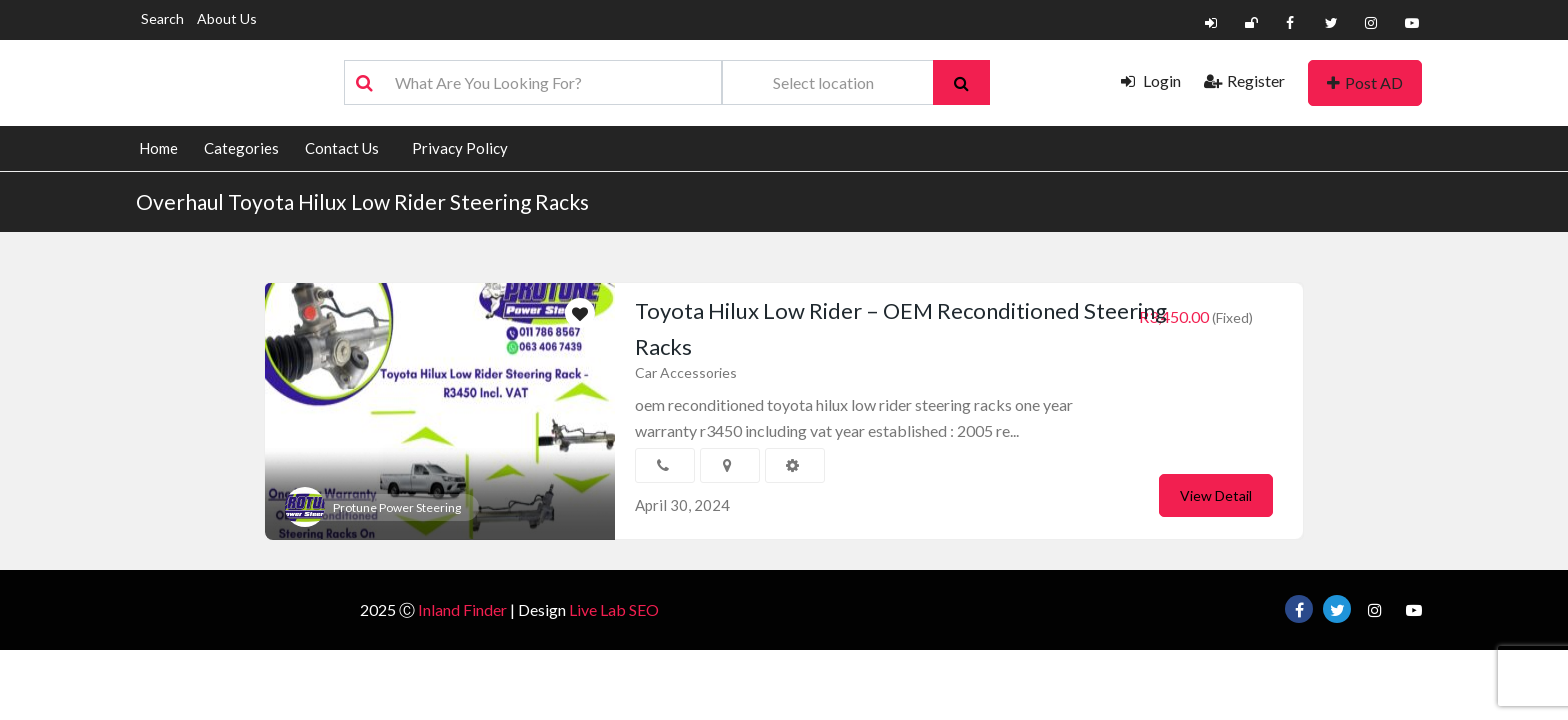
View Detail (1216, 495)
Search (162, 18)
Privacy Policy (460, 148)
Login (1151, 80)
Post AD (1365, 82)
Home (158, 148)
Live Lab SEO (614, 609)
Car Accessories (686, 372)
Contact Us (342, 148)
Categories (241, 148)
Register (1244, 80)
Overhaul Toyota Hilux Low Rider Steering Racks (362, 201)
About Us (227, 18)
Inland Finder (462, 609)
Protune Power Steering (397, 507)
